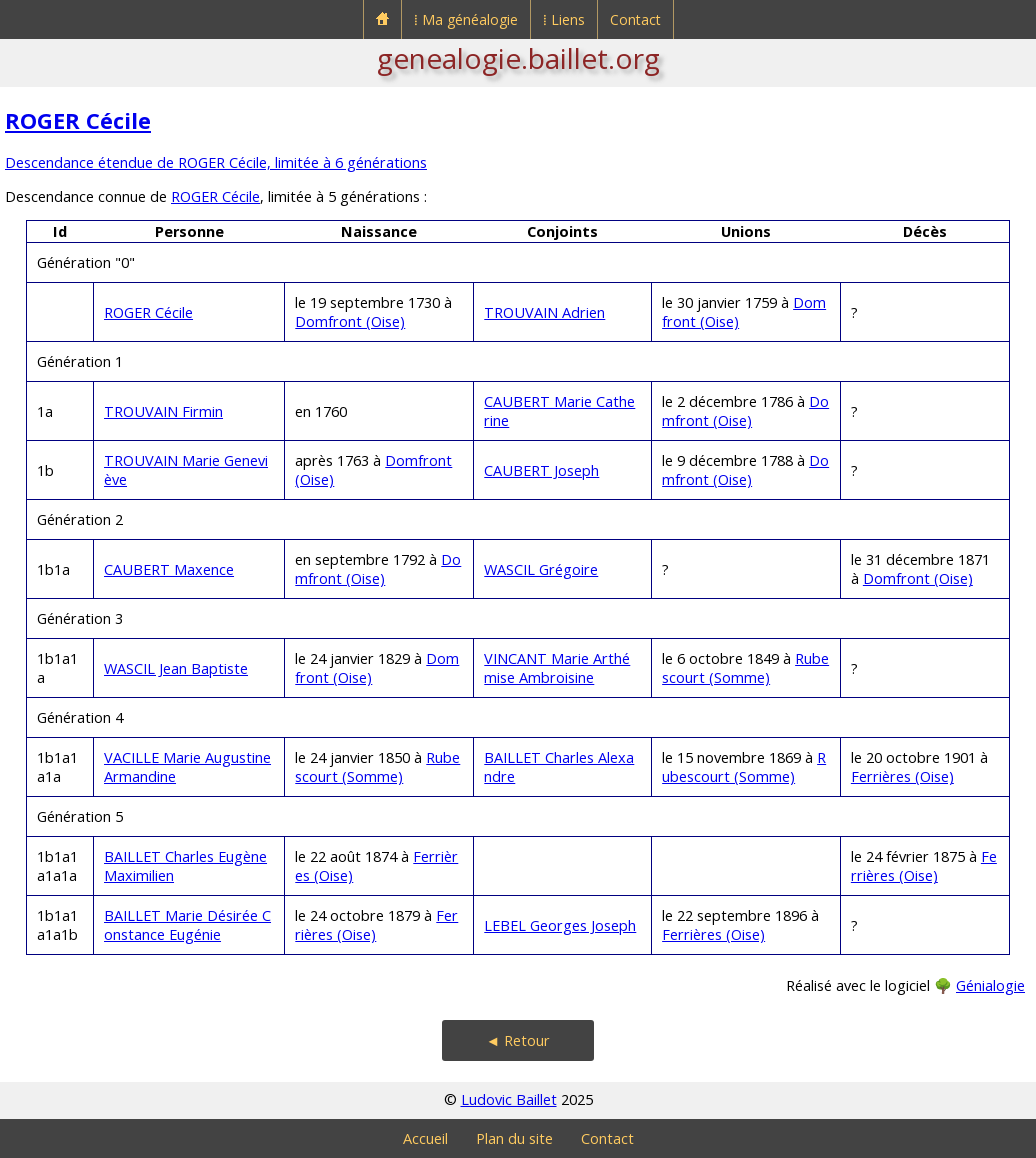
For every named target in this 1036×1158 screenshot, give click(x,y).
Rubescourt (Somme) (745, 668)
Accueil (425, 1138)
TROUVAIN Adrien (544, 312)
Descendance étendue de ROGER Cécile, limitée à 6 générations (216, 162)
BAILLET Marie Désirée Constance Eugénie (187, 925)
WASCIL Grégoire (541, 569)
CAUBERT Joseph (541, 470)
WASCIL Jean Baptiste (176, 668)
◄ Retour (518, 1040)
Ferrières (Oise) (902, 776)
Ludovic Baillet (509, 1099)
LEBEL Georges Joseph (560, 925)
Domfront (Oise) (350, 321)
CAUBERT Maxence (169, 569)
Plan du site (514, 1138)
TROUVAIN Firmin (163, 411)
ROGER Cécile (78, 120)
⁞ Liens (564, 19)
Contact (635, 19)
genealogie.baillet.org (518, 58)
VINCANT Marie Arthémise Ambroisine (557, 668)
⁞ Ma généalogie (466, 19)
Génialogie (990, 985)
